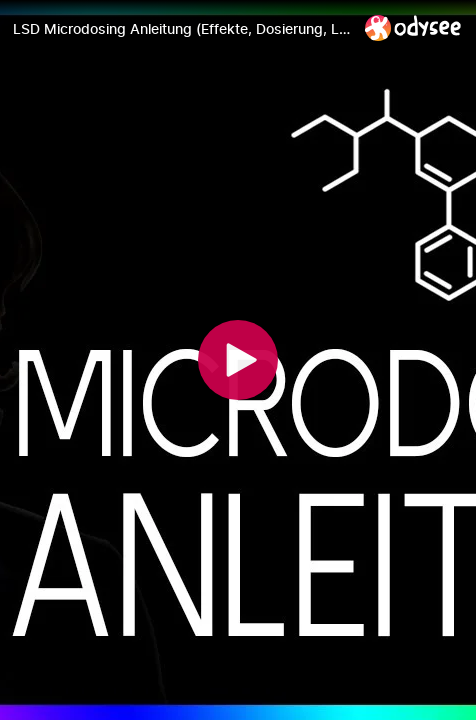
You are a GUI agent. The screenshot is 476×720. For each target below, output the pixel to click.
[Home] (413, 27)
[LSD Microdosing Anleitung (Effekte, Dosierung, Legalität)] (181, 29)
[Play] (238, 360)
